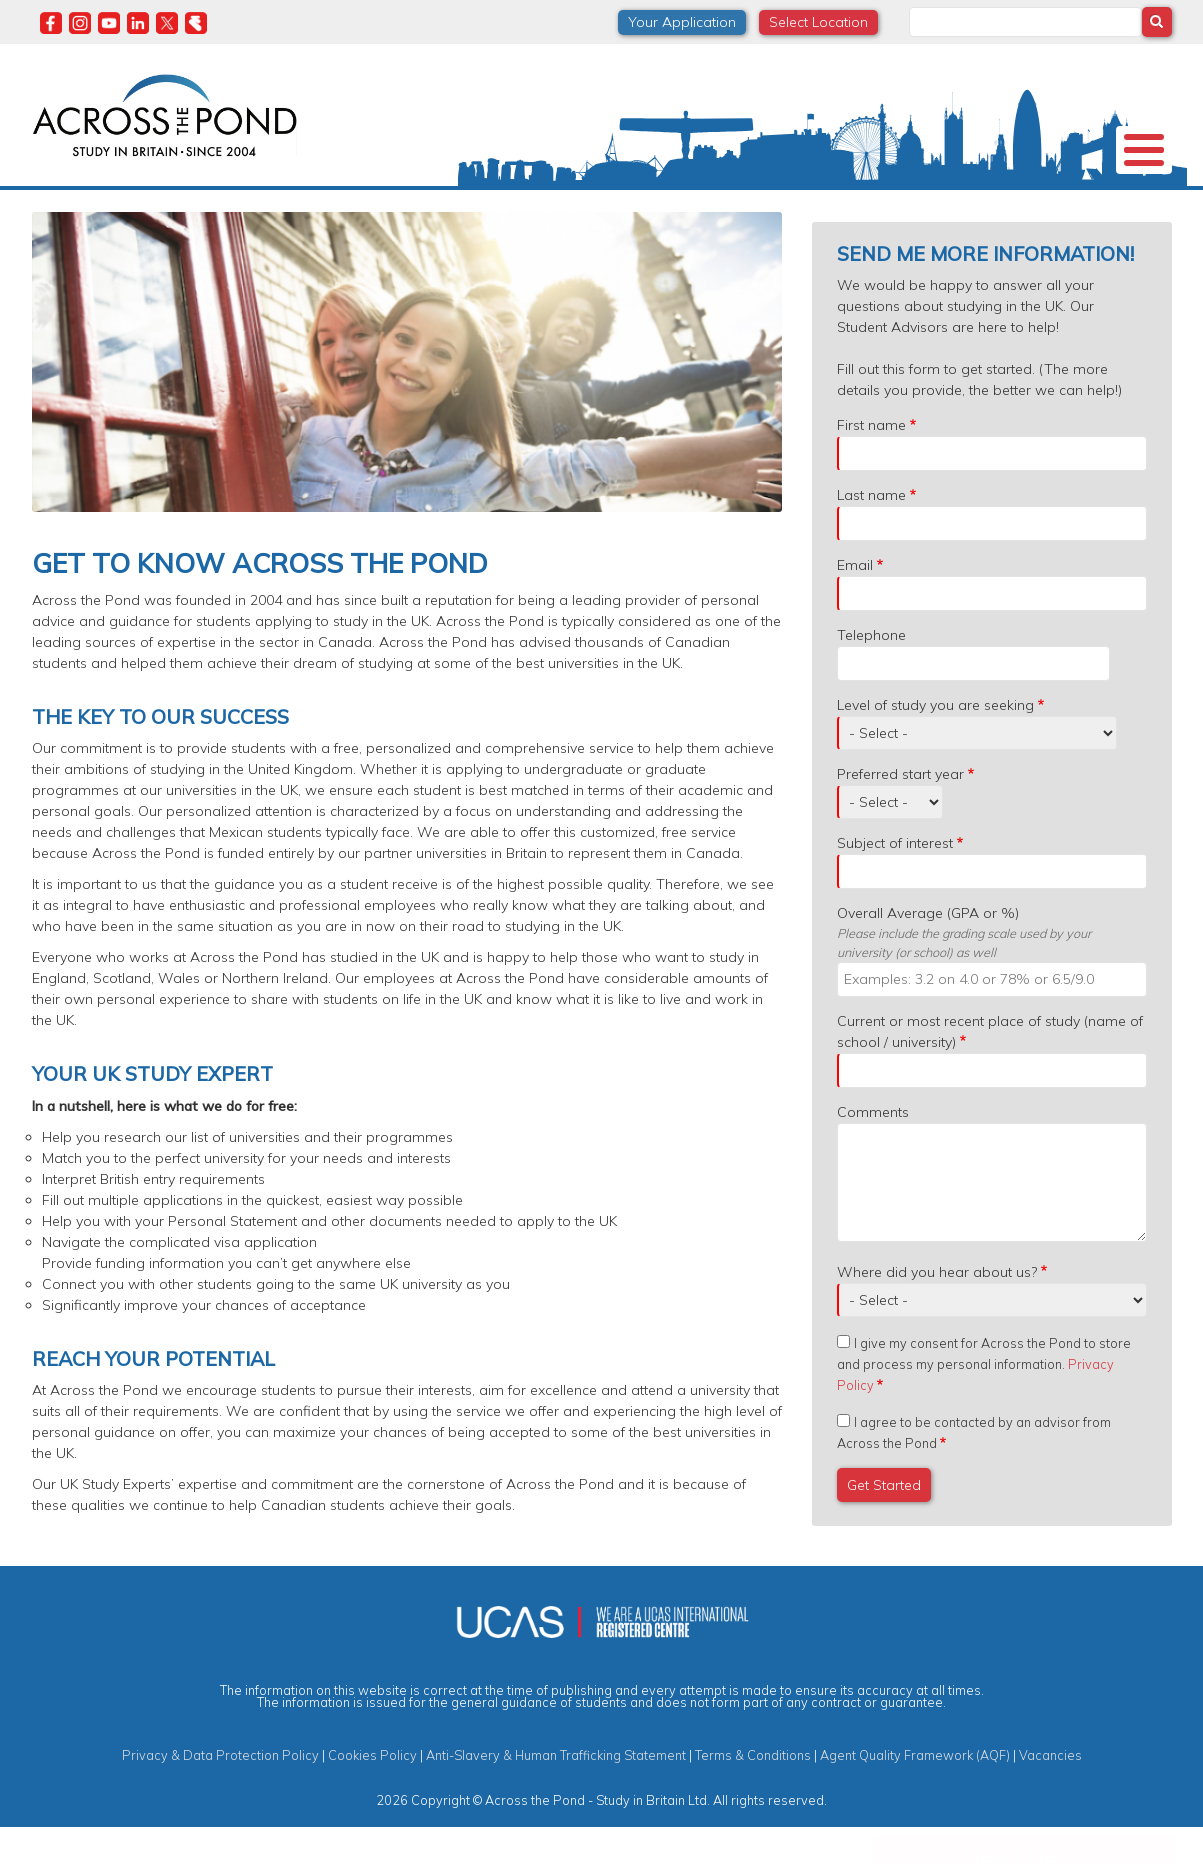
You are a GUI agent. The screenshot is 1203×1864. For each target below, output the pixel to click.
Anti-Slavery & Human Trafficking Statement (556, 1791)
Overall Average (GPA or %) (928, 949)
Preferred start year (900, 810)
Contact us (1075, 205)
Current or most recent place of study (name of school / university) (990, 1067)
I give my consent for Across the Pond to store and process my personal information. (984, 1400)
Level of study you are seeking (935, 741)
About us (81, 204)
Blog (983, 205)
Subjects (560, 205)
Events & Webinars (865, 205)
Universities (189, 205)
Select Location (818, 22)
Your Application (682, 22)
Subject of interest (895, 879)
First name (871, 461)
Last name (871, 531)
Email (855, 601)
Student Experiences (695, 205)
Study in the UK (316, 205)
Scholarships (449, 205)
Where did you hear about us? (937, 1308)
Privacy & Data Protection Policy (220, 1791)
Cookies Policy (372, 1791)
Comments (873, 1148)
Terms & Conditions (753, 1791)
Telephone (871, 671)
